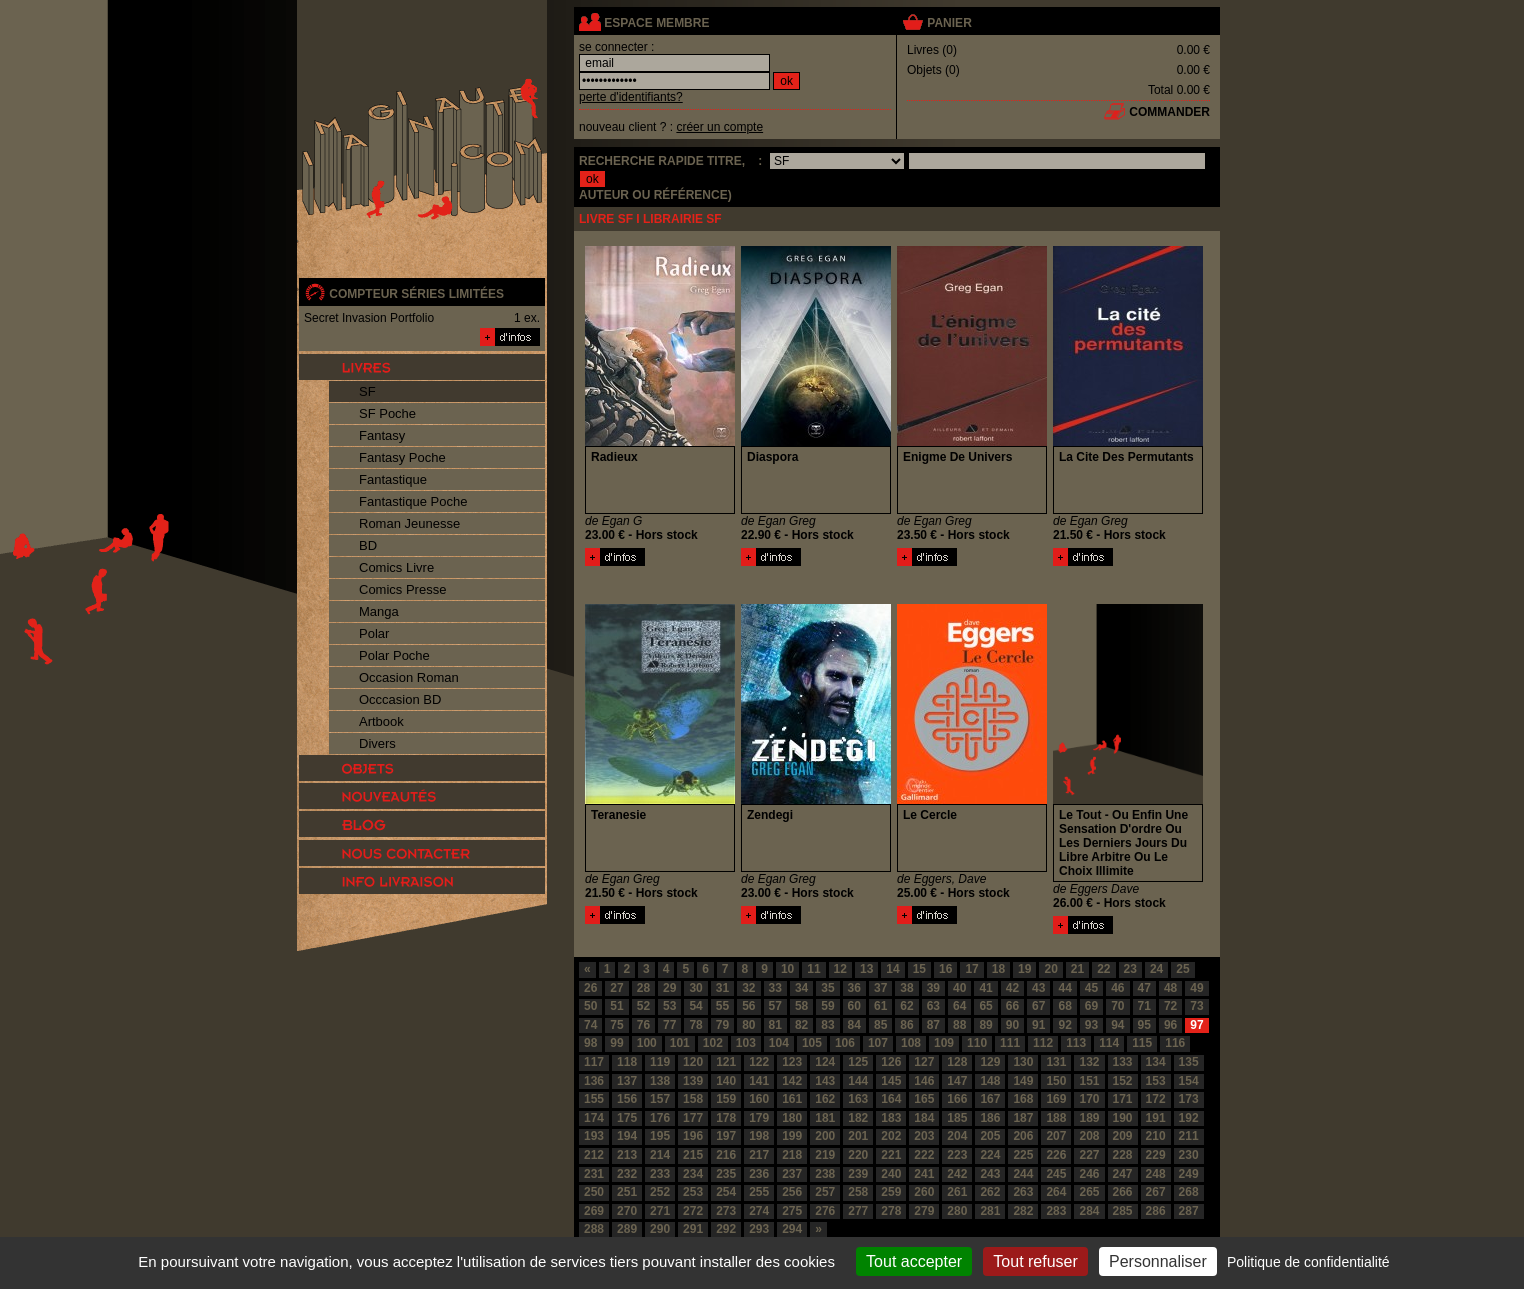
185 (957, 1118)
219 (825, 1155)
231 (594, 1174)
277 (858, 1211)
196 (693, 1136)
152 (1123, 1081)
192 (1189, 1118)
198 (759, 1136)
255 (759, 1192)
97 (1196, 1025)
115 (1142, 1043)
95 (1144, 1025)
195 (660, 1136)
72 (1170, 1006)
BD (368, 545)
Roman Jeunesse (409, 523)
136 (594, 1081)
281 (990, 1211)
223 (957, 1155)
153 (1156, 1081)
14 (892, 969)
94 (1117, 1025)
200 (825, 1136)
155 (594, 1099)
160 (759, 1099)
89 (985, 1025)
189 (1089, 1118)
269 (594, 1211)
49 (1196, 988)
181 (825, 1118)
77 (669, 1025)
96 (1170, 1025)
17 (971, 969)
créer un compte (719, 127)
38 (906, 988)
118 (627, 1062)
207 (1056, 1136)
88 (959, 1025)
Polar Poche (394, 655)
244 (1023, 1174)
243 (990, 1174)
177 (693, 1118)
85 (880, 1025)
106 (845, 1043)
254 (726, 1192)
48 (1170, 988)
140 (726, 1081)
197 (726, 1136)
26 (590, 988)
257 (825, 1192)
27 (616, 988)
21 (1077, 969)
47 (1144, 988)
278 (891, 1211)
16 (945, 969)
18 (998, 969)
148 (990, 1081)
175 (627, 1118)
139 (693, 1081)
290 (660, 1229)
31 (722, 988)
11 (813, 969)
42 (1012, 988)
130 (1023, 1062)
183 (891, 1118)
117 (594, 1062)
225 (1023, 1155)
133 (1123, 1062)
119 (660, 1062)
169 (1056, 1099)
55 (722, 1006)
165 (924, 1099)
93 (1091, 1025)
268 (1189, 1192)
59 (827, 1006)
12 (840, 969)
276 (825, 1211)
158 (693, 1099)
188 (1056, 1118)
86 (906, 1025)
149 (1023, 1081)
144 (858, 1081)
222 (924, 1155)
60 (854, 1006)
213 (627, 1155)
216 (726, 1155)
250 (594, 1192)
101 (680, 1043)
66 (1012, 1006)
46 (1117, 988)
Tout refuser (1035, 1261)
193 (594, 1136)
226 (1056, 1155)
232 (627, 1174)
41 (985, 988)
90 (1012, 1025)
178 (726, 1118)
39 (933, 988)
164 (891, 1099)
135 (1189, 1062)
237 (792, 1174)
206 (1023, 1136)
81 (775, 1025)
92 (1064, 1025)
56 (748, 1006)
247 (1123, 1174)
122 (759, 1062)
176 (660, 1118)
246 (1089, 1174)
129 (990, 1062)
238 (825, 1174)
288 (594, 1229)
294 (792, 1229)
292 (726, 1229)
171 (1123, 1099)
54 (695, 1006)
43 (1038, 988)
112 (1043, 1043)
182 (858, 1118)
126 (891, 1062)
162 (825, 1099)
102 (713, 1043)
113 (1076, 1043)
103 (746, 1043)
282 (1023, 1211)
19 (1024, 969)
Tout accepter (914, 1261)
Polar (374, 633)
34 (801, 988)
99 (616, 1043)
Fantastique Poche (413, 501)
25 (1182, 969)
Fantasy (382, 435)
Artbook (381, 721)
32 (748, 988)
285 (1123, 1211)
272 (693, 1211)
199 (792, 1136)
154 (1189, 1081)
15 (919, 969)
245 (1056, 1174)
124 (825, 1062)
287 (1189, 1211)
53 (669, 1006)
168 (1023, 1099)
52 (643, 1006)
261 (957, 1192)
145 (891, 1081)
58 (801, 1006)
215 (693, 1155)
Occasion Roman (409, 677)
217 (759, 1155)
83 (827, 1025)
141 (759, 1081)
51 (616, 1006)
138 (660, 1081)
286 (1156, 1211)
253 (693, 1192)
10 (787, 969)
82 (801, 1025)
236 (759, 1174)
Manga (379, 611)
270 (627, 1211)
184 (924, 1118)
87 (933, 1025)
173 (1189, 1099)
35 (827, 988)
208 (1089, 1136)
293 (759, 1229)
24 (1156, 969)
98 (590, 1043)
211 (1189, 1136)
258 (858, 1192)
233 (660, 1174)
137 (627, 1081)
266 (1123, 1192)
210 (1156, 1136)
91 (1038, 1025)
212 (594, 1155)
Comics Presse (402, 589)
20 (1050, 969)
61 (880, 1006)
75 (616, 1025)
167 (990, 1099)
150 (1056, 1081)
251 (627, 1192)
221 (891, 1155)
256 (792, 1192)
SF (367, 391)
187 (1023, 1118)
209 (1123, 1136)
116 (1175, 1043)
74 (590, 1025)
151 (1089, 1081)
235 (726, 1174)
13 (866, 969)
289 (627, 1229)
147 (957, 1081)
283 (1056, 1211)
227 (1089, 1155)
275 (792, 1211)
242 (957, 1174)
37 (880, 988)
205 (990, 1136)
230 (1189, 1155)
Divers (377, 743)
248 (1156, 1174)
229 (1156, 1155)
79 (722, 1025)
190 (1123, 1118)
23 (1130, 969)
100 (647, 1043)
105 (812, 1043)
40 (959, 988)
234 (693, 1174)
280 (957, 1211)
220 (858, 1155)
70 (1117, 1006)
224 (990, 1155)
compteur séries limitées (416, 294)
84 (854, 1025)
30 (695, 988)
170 (1089, 1099)
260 (924, 1192)
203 (924, 1136)
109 (944, 1043)
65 (985, 1006)
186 (990, 1118)
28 (643, 988)
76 (643, 1025)
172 (1156, 1099)
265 (1089, 1192)
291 (693, 1229)
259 (891, 1192)
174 (594, 1118)
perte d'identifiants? (631, 97)
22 (1103, 969)
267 (1156, 1192)
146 (924, 1081)
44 (1064, 988)
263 (1023, 1192)
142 (792, 1081)
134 (1156, 1062)
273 (726, 1211)
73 (1196, 1006)
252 (660, 1192)
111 (1010, 1043)
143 (825, 1081)
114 (1109, 1043)
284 (1089, 1211)
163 (858, 1099)
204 (957, 1136)
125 (858, 1062)
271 (660, 1211)
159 (726, 1099)
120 (693, 1062)
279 (924, 1211)
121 (726, 1062)
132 (1089, 1062)
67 (1038, 1006)
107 (878, 1043)
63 (933, 1006)
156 (627, 1099)
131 (1056, 1062)
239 (858, 1174)
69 (1091, 1006)
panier (949, 23)
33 (775, 988)
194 (627, 1136)
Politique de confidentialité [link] (1308, 1262)
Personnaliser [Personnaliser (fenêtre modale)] (1158, 1261)
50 (590, 1006)
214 (660, 1155)
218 (792, 1155)
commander (1169, 112)
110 (977, 1043)
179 (759, 1118)
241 (924, 1174)
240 (891, 1174)
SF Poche (387, 413)
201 (858, 1136)
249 (1189, 1174)
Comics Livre (396, 567)
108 (911, 1043)
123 (792, 1062)
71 (1144, 1006)
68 (1064, 1006)
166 (957, 1099)
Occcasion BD (400, 699)
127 (924, 1062)
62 (906, 1006)
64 (959, 1006)
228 (1123, 1155)
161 (792, 1099)
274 (759, 1211)
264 (1056, 1192)
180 (792, 1118)
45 (1091, 988)
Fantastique (393, 479)
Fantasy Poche (402, 457)
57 (775, 1006)
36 (854, 988)
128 (957, 1062)
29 (669, 988)
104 (779, 1043)
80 (748, 1025)
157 (660, 1099)
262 (990, 1192)
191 (1156, 1118)
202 (891, 1136)
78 (695, 1025)
